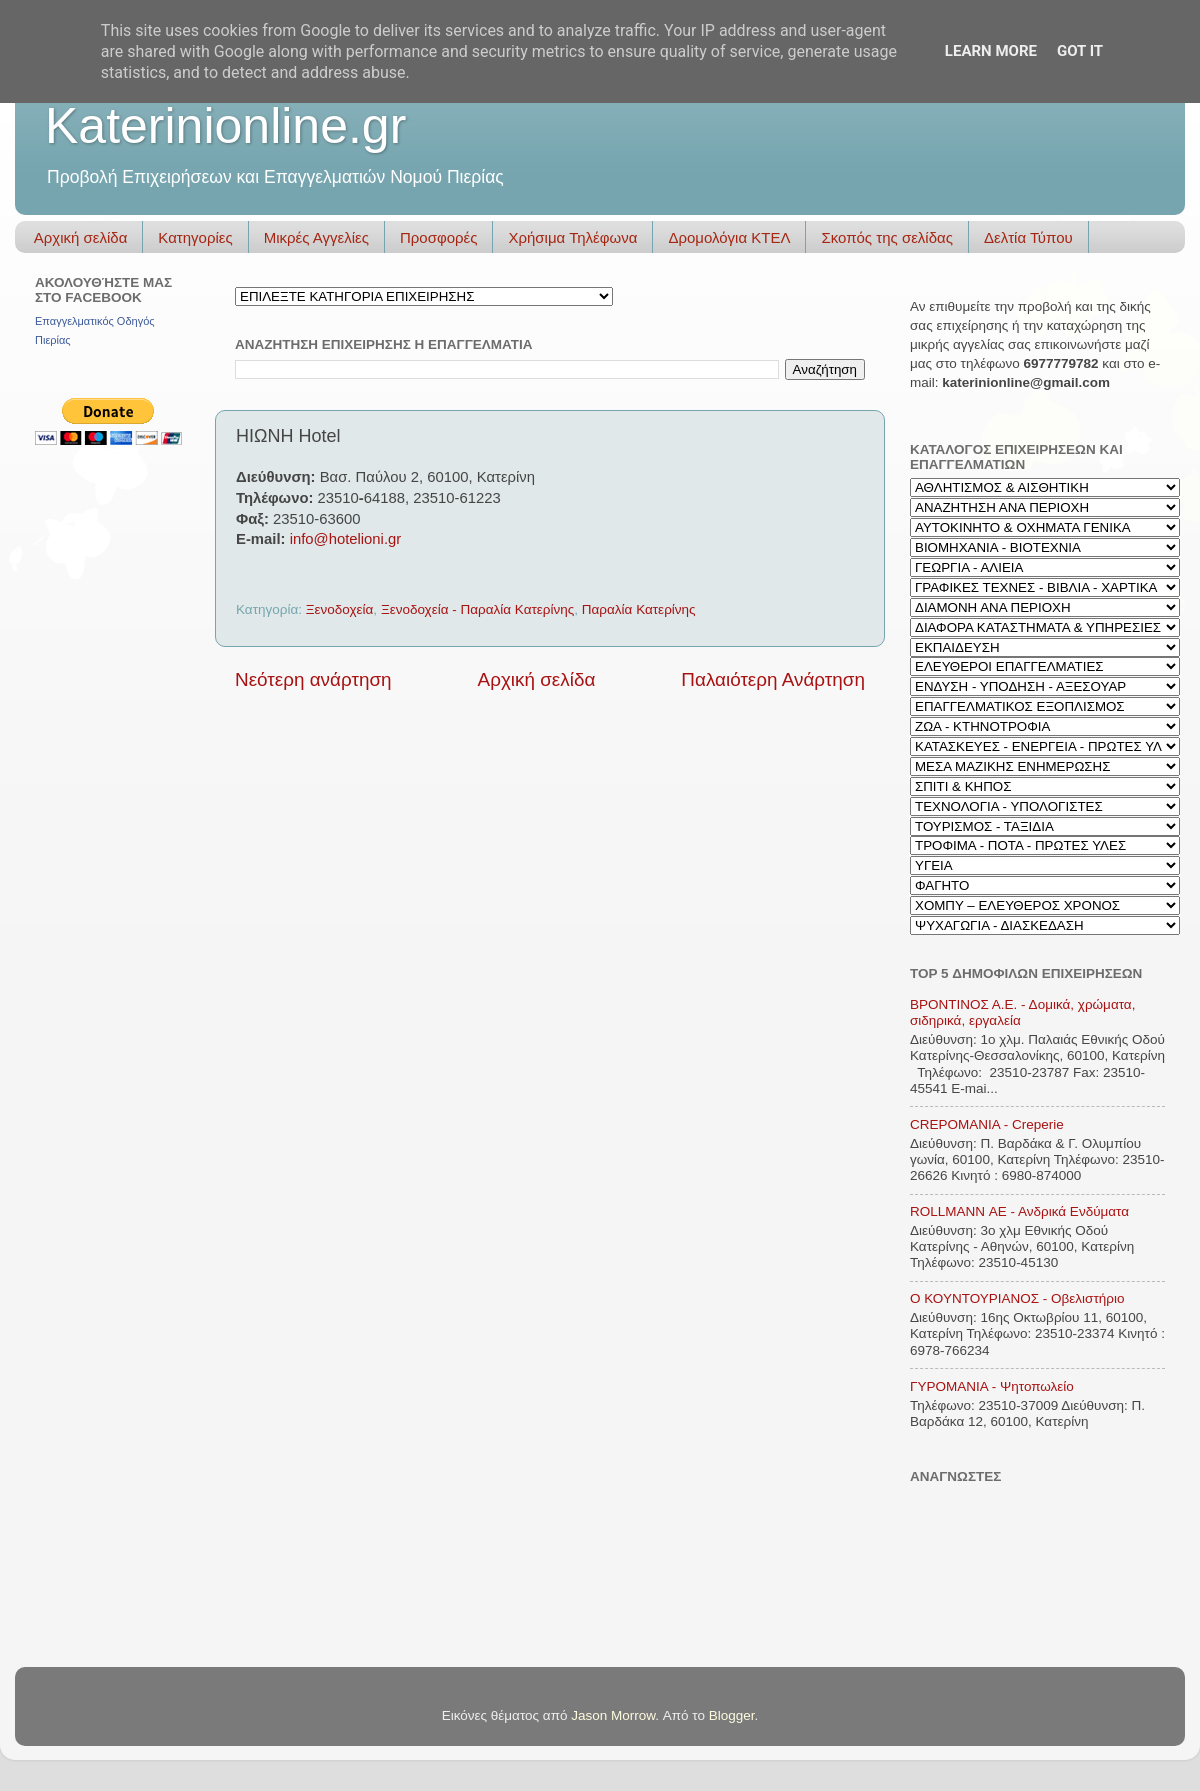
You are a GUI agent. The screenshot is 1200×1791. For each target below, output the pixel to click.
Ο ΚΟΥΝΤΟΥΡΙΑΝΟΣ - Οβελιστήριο (1017, 1298)
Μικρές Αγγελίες (316, 237)
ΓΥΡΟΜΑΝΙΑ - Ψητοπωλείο (992, 1386)
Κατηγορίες (195, 237)
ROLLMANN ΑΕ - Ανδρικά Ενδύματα (1019, 1211)
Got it (1080, 51)
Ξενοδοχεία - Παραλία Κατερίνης (477, 609)
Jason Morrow (613, 1715)
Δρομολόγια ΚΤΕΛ (729, 237)
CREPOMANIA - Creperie (987, 1124)
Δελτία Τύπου (1028, 237)
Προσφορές (438, 237)
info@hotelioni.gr (346, 539)
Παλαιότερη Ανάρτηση (773, 679)
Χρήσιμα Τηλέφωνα (572, 237)
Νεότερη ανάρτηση (313, 679)
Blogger (732, 1715)
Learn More (991, 51)
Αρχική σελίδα (81, 237)
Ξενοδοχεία (340, 609)
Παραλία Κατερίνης (639, 609)
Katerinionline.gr (225, 126)
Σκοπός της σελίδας (887, 237)
